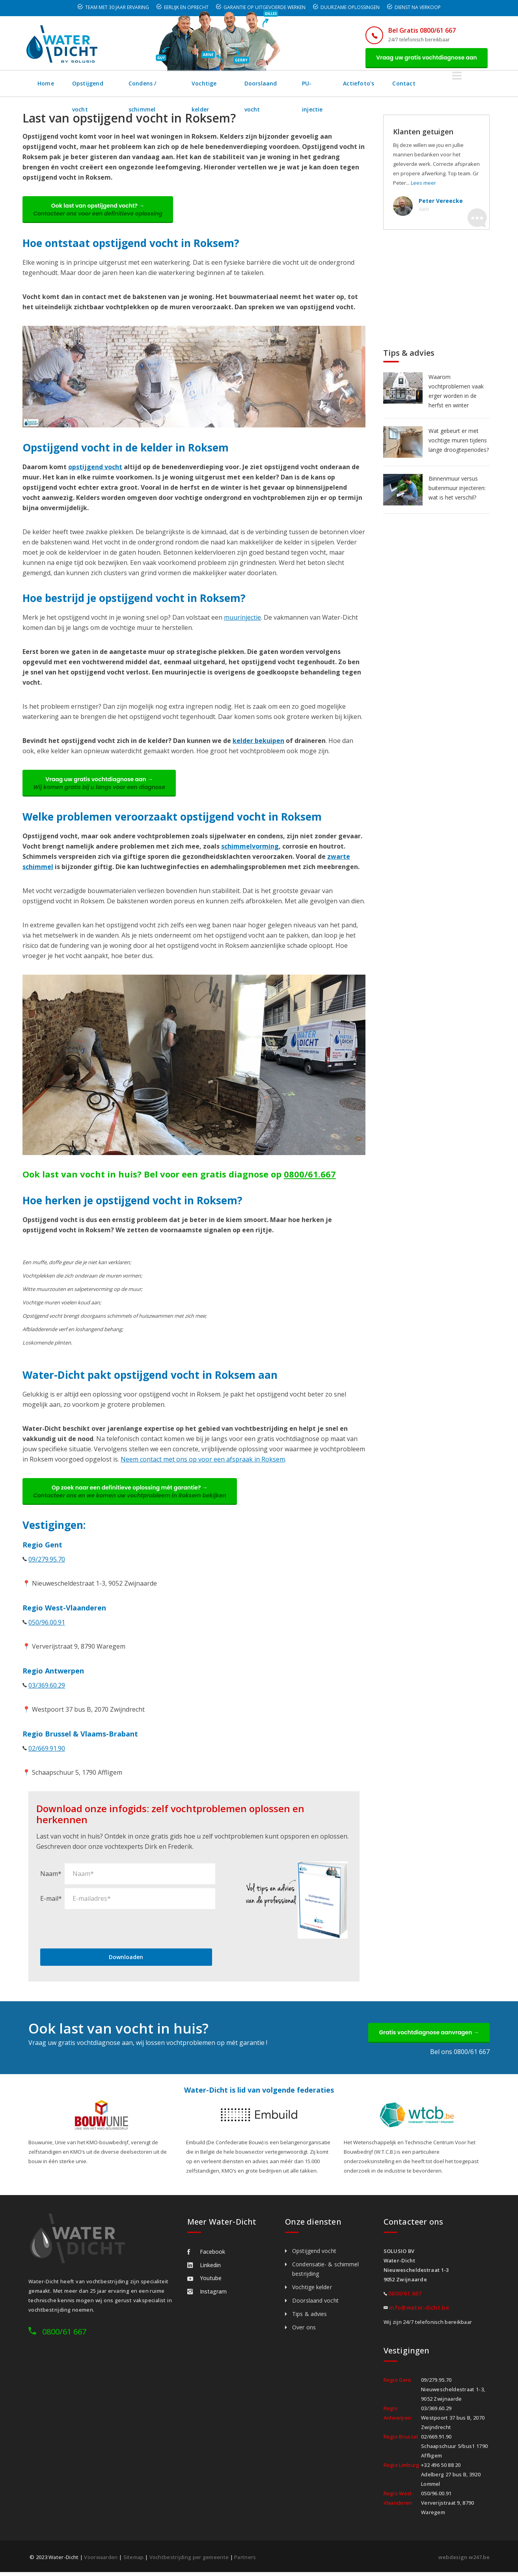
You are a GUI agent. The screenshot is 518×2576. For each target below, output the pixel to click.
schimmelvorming (250, 848)
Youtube (204, 2282)
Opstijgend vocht (97, 84)
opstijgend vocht (95, 468)
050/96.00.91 (46, 1625)
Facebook (206, 2255)
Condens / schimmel (168, 84)
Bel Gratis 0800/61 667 (419, 30)
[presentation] (100, 1931)
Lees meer (423, 183)
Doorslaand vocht (303, 84)
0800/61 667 (64, 2335)
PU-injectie (362, 84)
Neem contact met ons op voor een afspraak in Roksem (203, 1461)
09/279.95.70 (46, 1562)
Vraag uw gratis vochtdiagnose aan (425, 58)
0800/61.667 (310, 1176)
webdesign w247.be (464, 2561)
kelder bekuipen (258, 742)
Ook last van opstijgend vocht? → (99, 211)
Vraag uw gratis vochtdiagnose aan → (100, 785)
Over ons (304, 2331)
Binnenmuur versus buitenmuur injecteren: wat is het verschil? (457, 488)
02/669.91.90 (46, 1751)
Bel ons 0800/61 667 (460, 2055)
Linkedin (204, 2269)
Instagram (207, 2295)
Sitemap (133, 2561)
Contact (457, 84)
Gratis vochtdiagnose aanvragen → (428, 2036)
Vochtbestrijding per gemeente (189, 2561)
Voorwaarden (100, 2561)
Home (46, 84)
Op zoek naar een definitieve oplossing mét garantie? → (130, 1494)
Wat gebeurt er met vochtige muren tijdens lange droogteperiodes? (459, 441)
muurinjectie (242, 619)
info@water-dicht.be (419, 2311)
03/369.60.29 (46, 1688)
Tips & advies (309, 2318)
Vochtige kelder (238, 84)
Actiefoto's (411, 84)
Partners (245, 2561)
